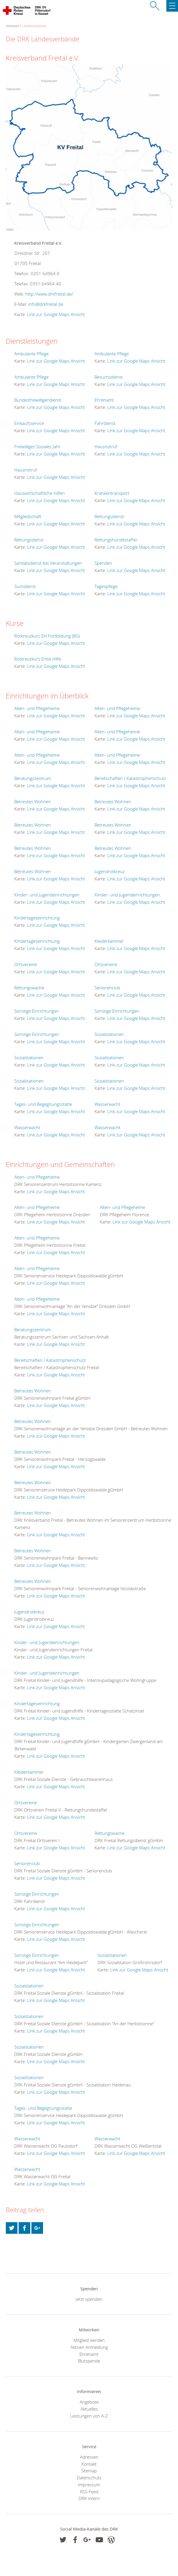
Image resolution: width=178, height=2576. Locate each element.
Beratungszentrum (32, 778)
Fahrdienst (105, 423)
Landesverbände (34, 26)
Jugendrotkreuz (110, 871)
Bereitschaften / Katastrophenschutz (130, 778)
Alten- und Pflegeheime (37, 708)
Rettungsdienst (109, 516)
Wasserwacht (107, 1104)
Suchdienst (25, 586)
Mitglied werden (89, 2340)
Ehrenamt (104, 400)
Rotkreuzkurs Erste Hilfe (37, 659)
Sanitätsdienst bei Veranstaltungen (48, 563)
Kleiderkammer (109, 941)
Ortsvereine (25, 964)
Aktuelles (89, 2409)
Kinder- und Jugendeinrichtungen (46, 895)
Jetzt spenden (89, 2299)
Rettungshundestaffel (116, 540)
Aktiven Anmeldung (89, 2347)
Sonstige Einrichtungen (36, 1011)
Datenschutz (89, 2477)
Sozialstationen (109, 1034)
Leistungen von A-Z (89, 2416)
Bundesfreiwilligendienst (37, 400)
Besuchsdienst (109, 377)
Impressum (89, 2484)
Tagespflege (106, 586)
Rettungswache (29, 988)
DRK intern (89, 2498)
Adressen (89, 2457)
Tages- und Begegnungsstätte (43, 1104)
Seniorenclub (107, 988)
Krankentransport (112, 493)
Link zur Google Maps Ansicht (56, 314)
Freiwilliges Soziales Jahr (37, 446)
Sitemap (89, 2470)
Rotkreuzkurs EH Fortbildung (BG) (47, 636)
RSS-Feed (89, 2491)
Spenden (103, 563)
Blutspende (89, 2361)
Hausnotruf (106, 446)
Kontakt (89, 2464)
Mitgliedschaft (27, 516)
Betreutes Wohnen (32, 801)
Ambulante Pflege (31, 353)
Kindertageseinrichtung (37, 918)
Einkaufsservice (29, 423)
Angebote (89, 2402)
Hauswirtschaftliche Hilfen (39, 493)
